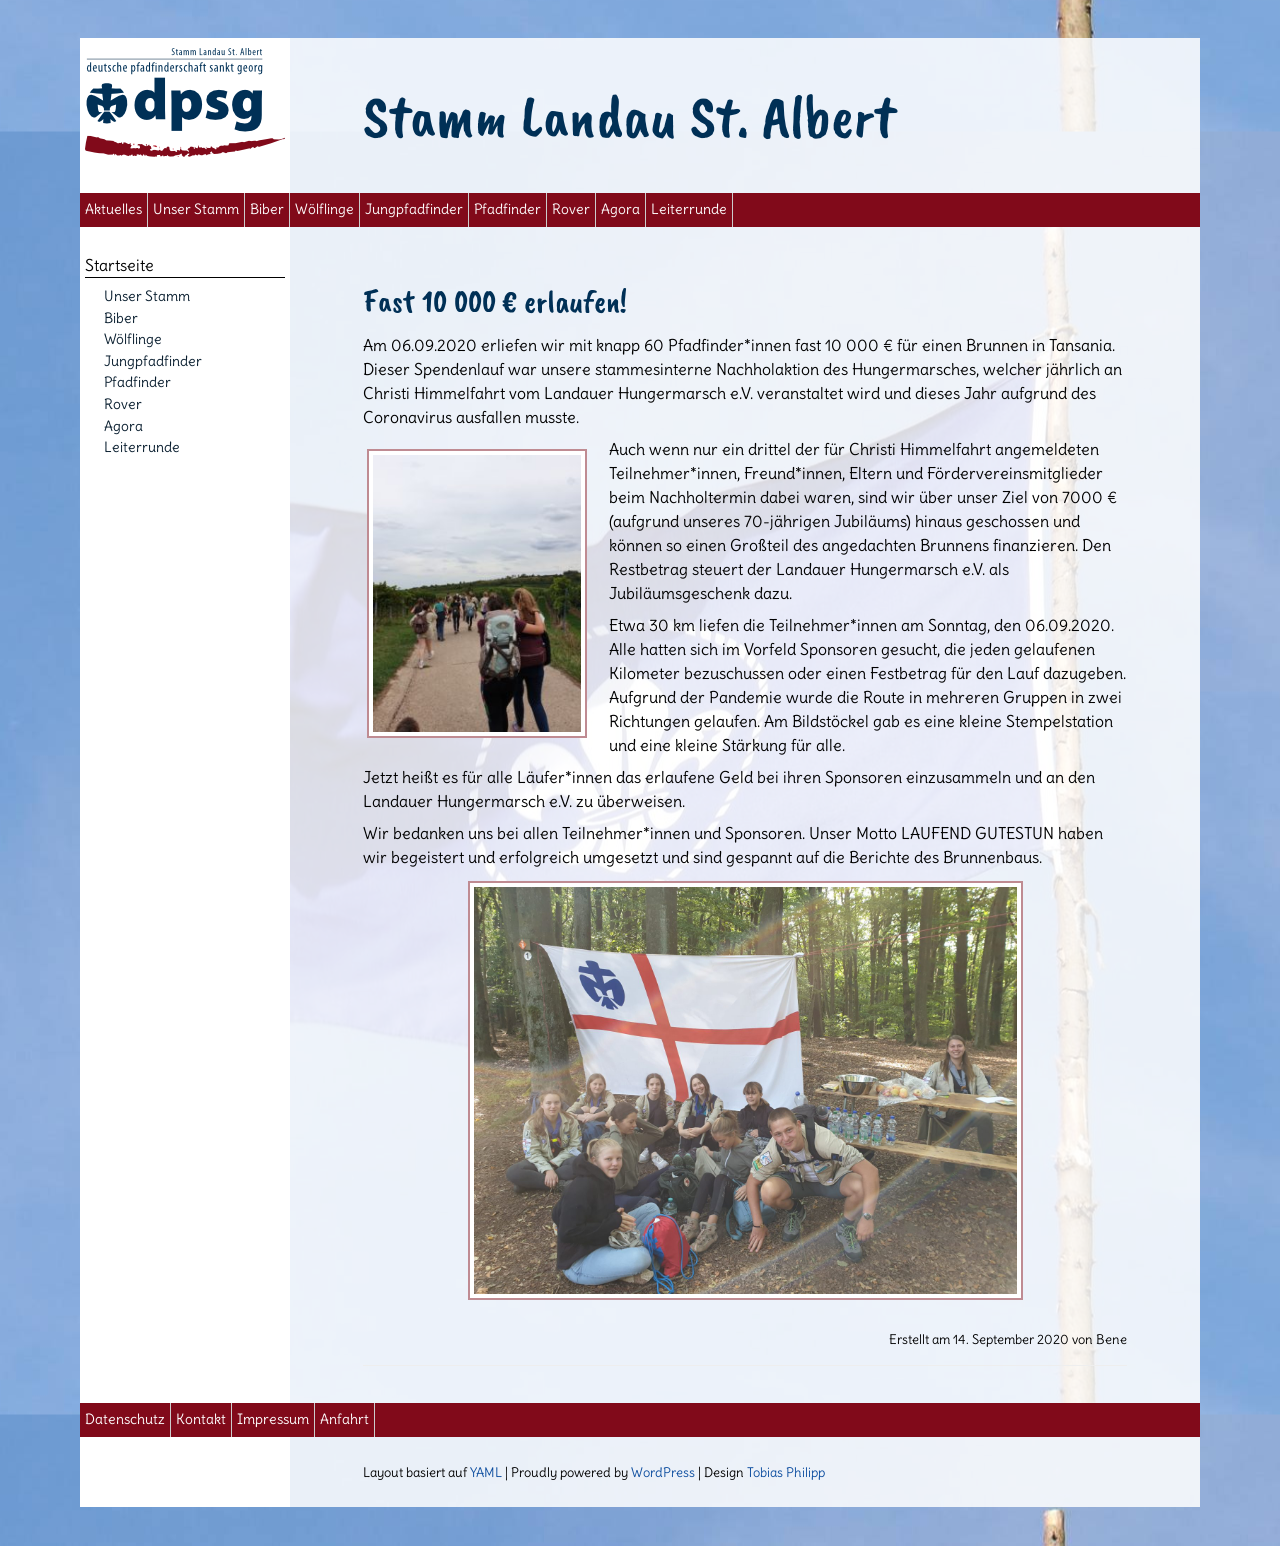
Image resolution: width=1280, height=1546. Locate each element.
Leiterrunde (689, 209)
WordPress (663, 1472)
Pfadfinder (507, 209)
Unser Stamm (196, 209)
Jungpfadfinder (414, 209)
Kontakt (201, 1419)
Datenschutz (125, 1419)
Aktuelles (113, 209)
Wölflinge (324, 209)
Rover (571, 209)
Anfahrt (344, 1419)
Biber (267, 209)
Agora (620, 209)
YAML (486, 1472)
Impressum (273, 1419)
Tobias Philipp (786, 1472)
